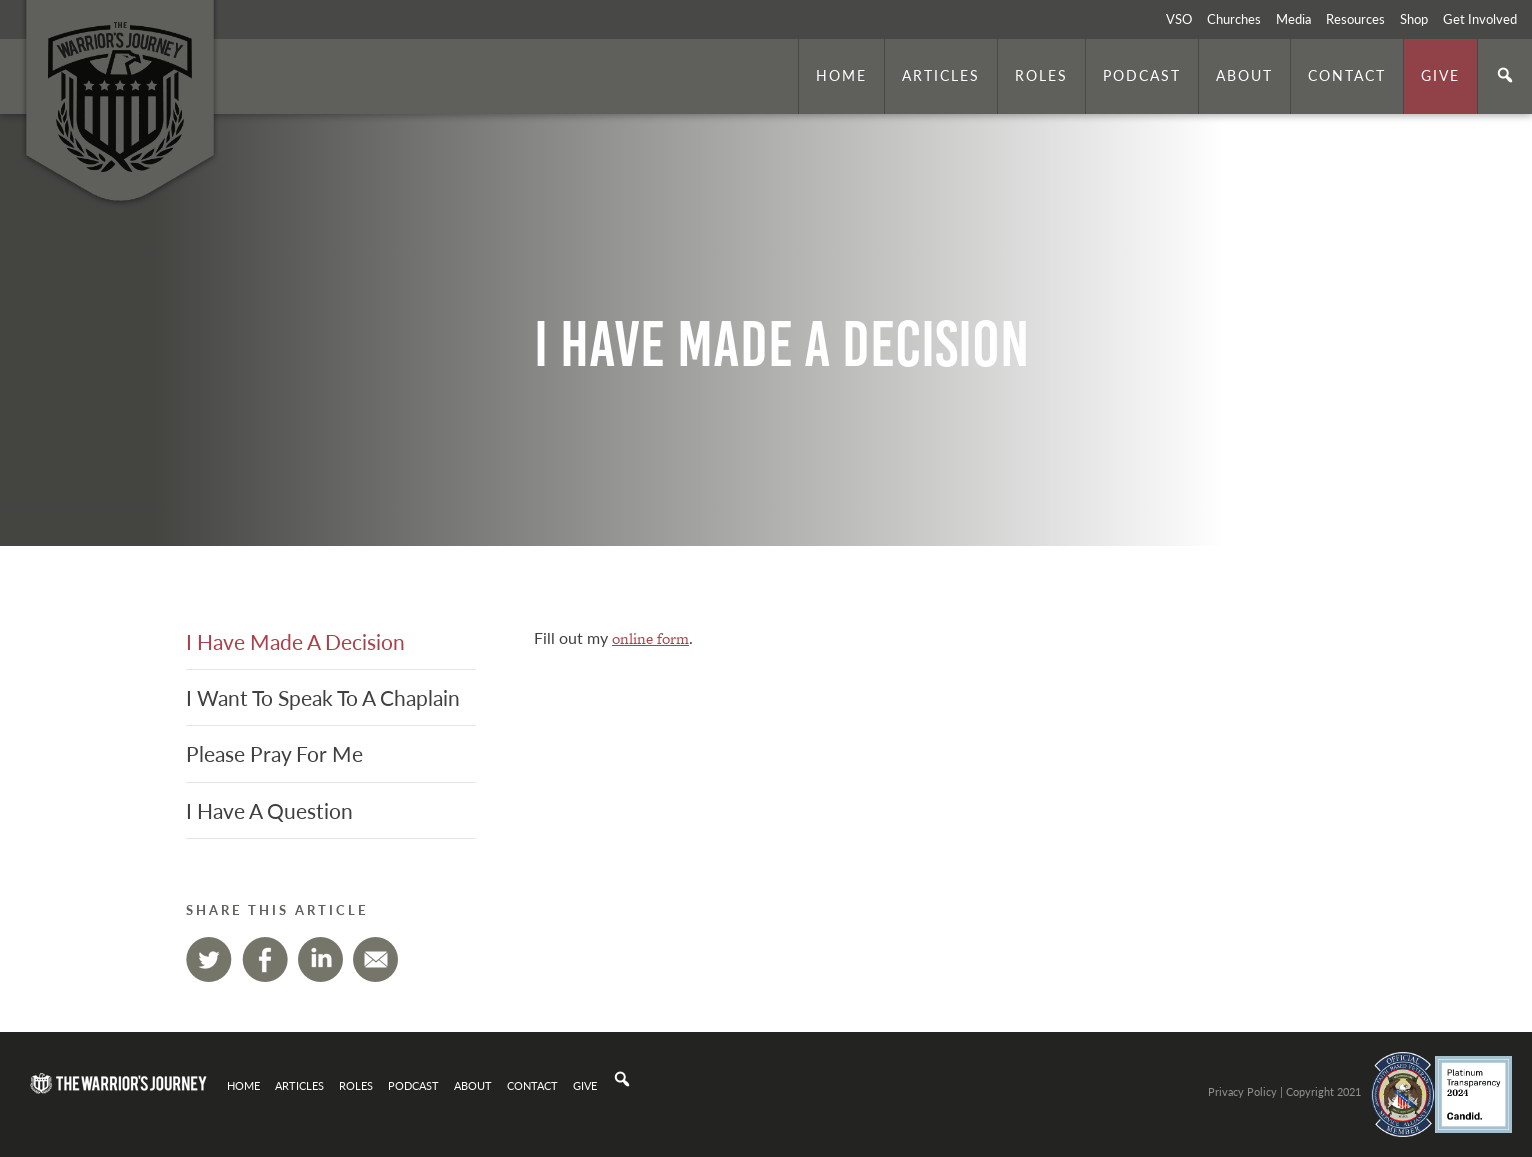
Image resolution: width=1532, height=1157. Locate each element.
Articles (941, 75)
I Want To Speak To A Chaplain (323, 697)
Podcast (1142, 75)
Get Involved (1480, 19)
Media (1293, 19)
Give (1440, 75)
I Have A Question (269, 810)
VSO (1179, 19)
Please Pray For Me (274, 753)
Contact (1347, 75)
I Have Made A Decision (295, 641)
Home (841, 75)
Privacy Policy (1242, 1091)
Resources (1355, 19)
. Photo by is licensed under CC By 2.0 (1419, 519)
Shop (1414, 19)
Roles (1041, 75)
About (1244, 75)
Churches (1234, 19)
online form (650, 638)
